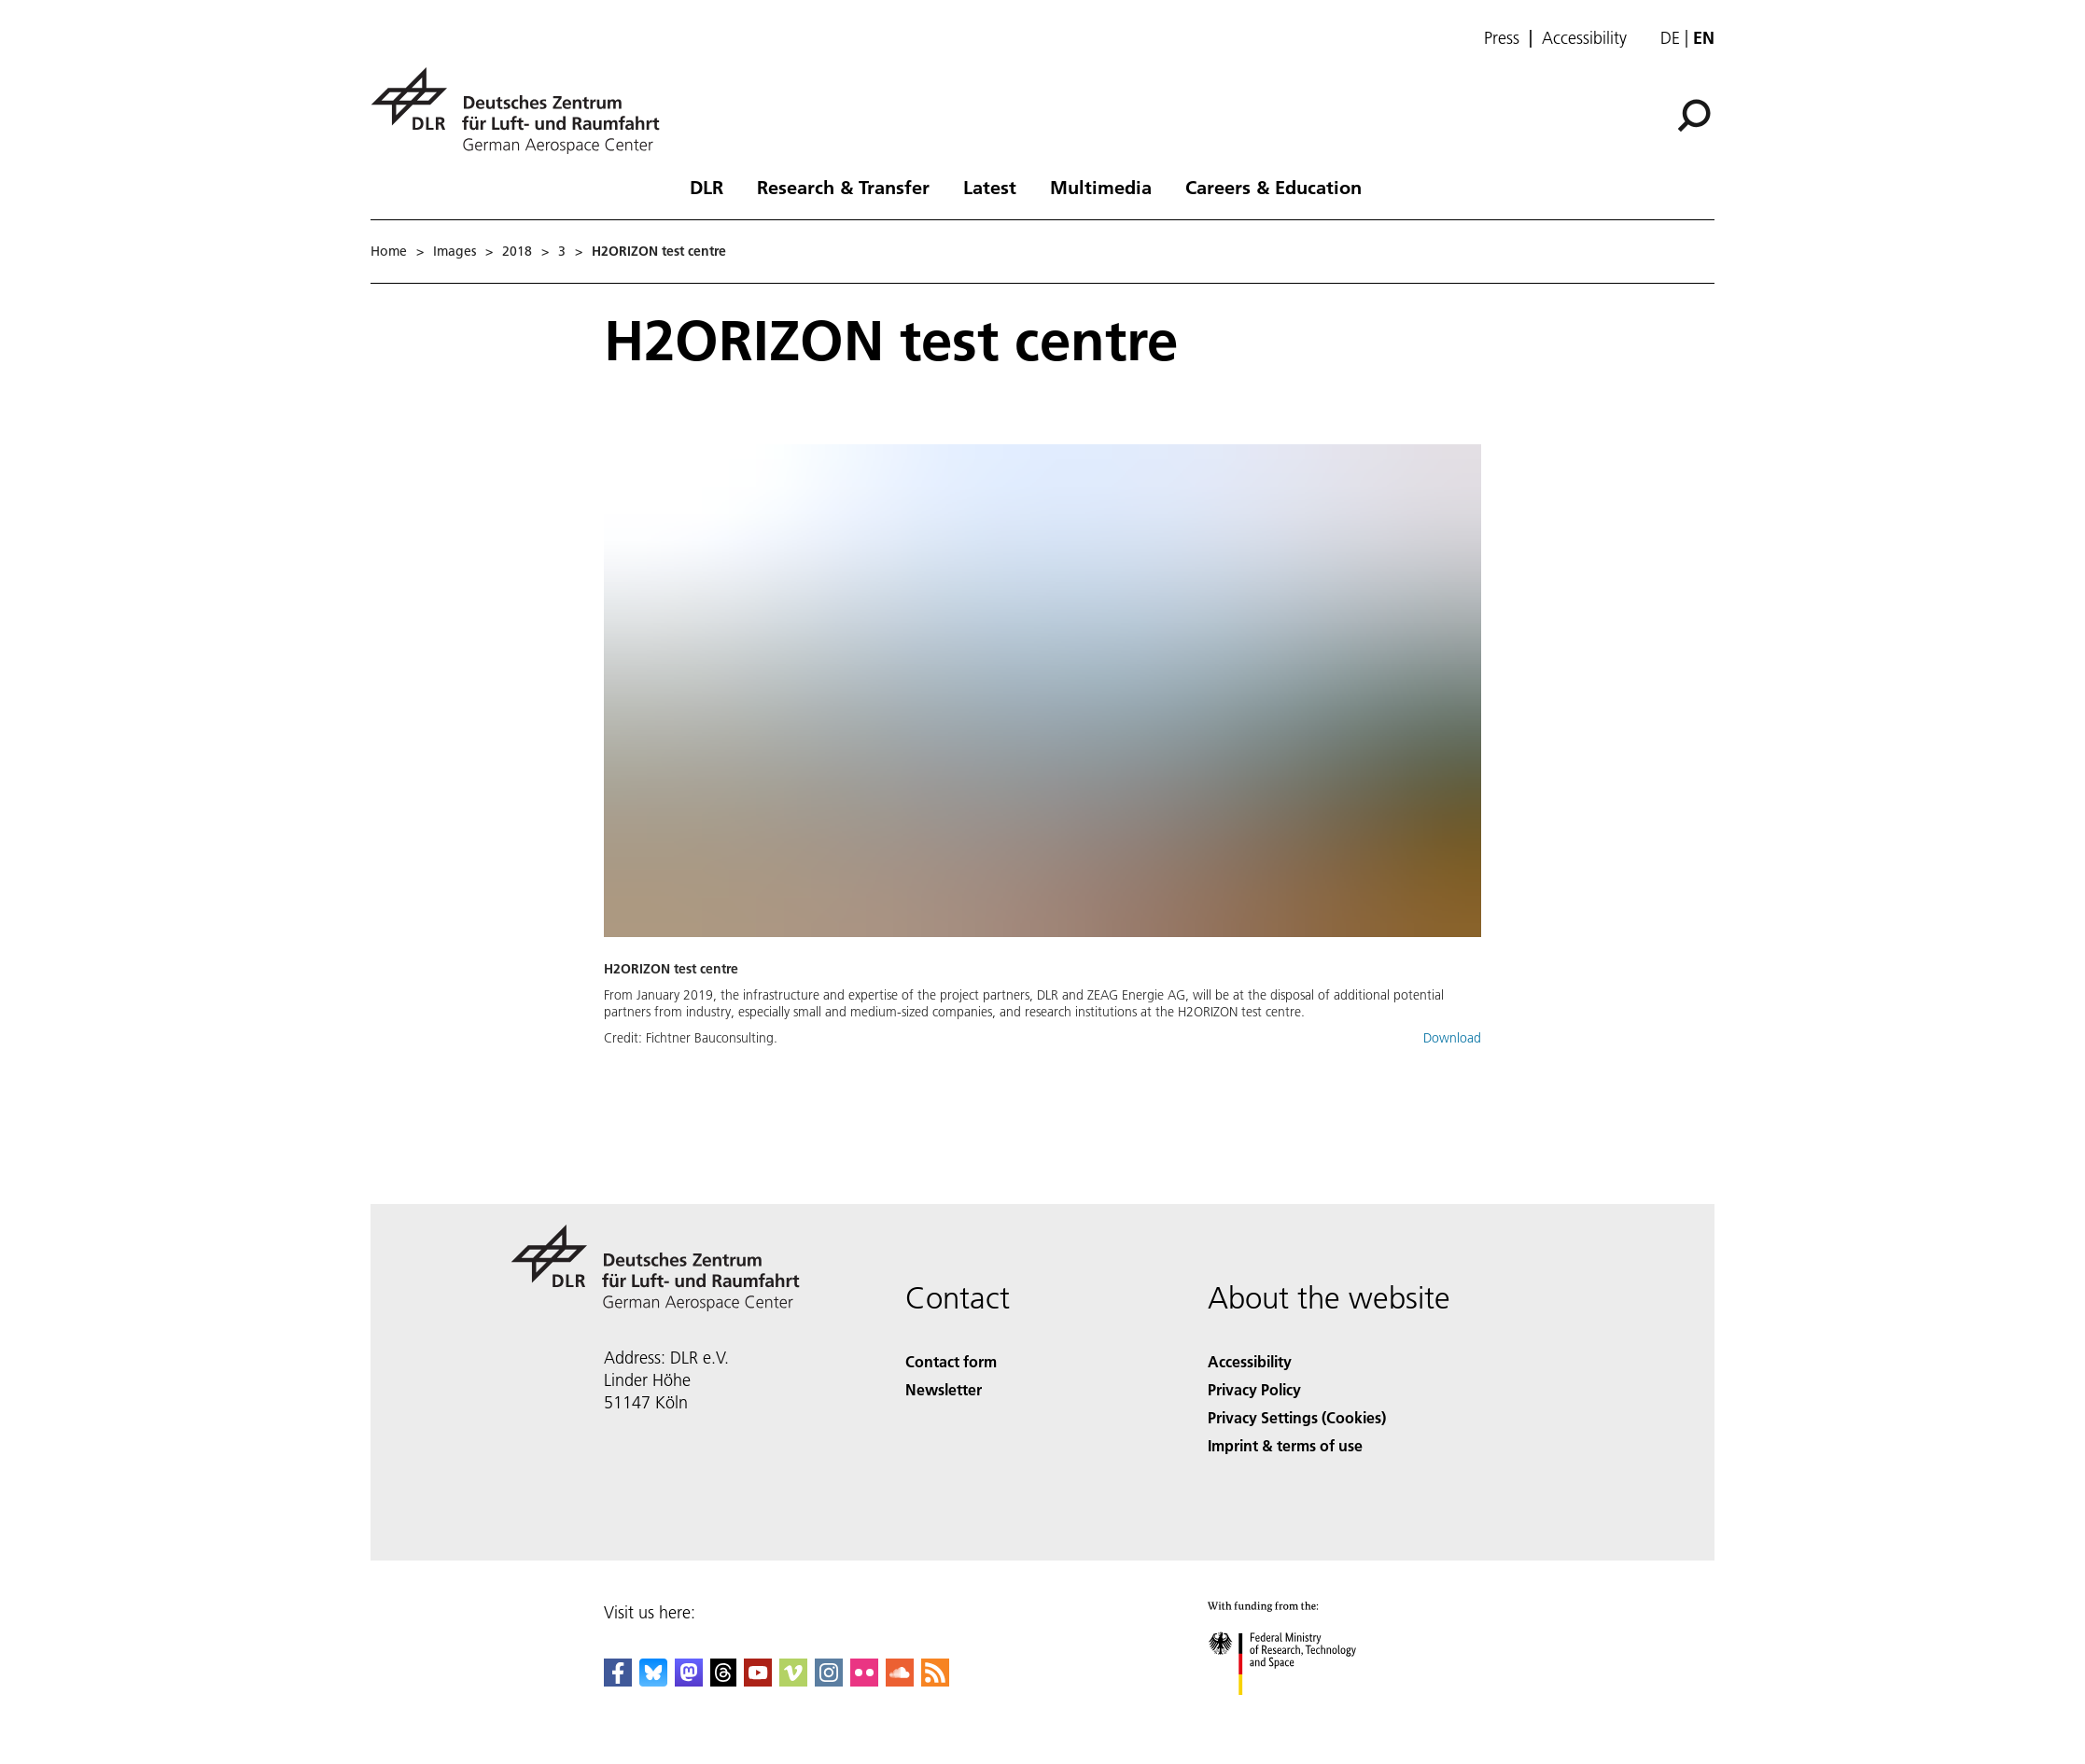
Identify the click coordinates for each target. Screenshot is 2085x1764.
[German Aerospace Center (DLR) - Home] (523, 110)
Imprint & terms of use (1285, 1445)
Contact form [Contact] (951, 1361)
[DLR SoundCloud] (900, 1680)
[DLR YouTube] (758, 1680)
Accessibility (1584, 38)
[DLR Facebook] (618, 1680)
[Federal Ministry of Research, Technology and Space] (1299, 1711)
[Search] (1694, 116)
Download (1452, 1037)
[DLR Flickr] (864, 1680)
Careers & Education (1273, 187)
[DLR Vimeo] (793, 1680)
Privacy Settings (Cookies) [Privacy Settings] (1297, 1417)
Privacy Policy (1254, 1389)
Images (454, 251)
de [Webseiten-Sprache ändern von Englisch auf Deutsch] (1670, 38)
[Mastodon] (689, 1680)
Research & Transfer (843, 187)
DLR (706, 187)
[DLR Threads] (723, 1680)
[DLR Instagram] (829, 1680)
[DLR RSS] (935, 1680)
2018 (517, 251)
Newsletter (943, 1389)
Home (389, 251)
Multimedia (1101, 187)
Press (1501, 38)
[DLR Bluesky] (653, 1680)
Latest (989, 187)
